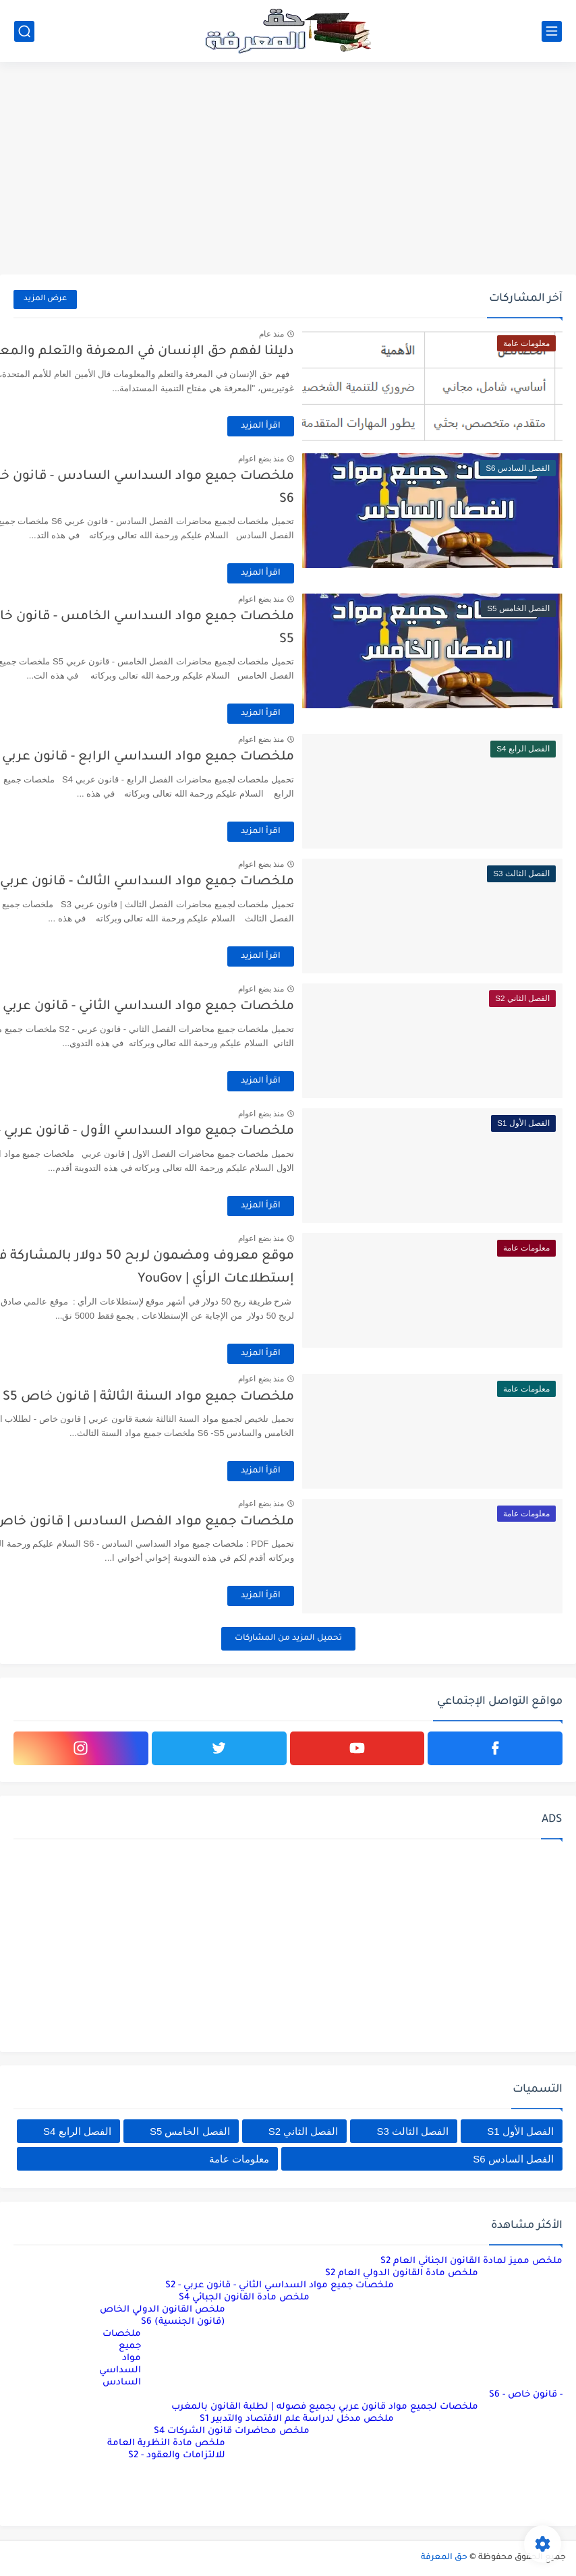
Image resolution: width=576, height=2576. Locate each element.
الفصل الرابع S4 (77, 2131)
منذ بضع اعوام (317, 458)
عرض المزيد (45, 299)
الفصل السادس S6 (513, 2159)
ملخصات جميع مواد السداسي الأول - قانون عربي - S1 (193, 1131)
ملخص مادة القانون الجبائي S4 (244, 2298)
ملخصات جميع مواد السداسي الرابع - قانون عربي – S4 (190, 757)
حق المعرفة (444, 2558)
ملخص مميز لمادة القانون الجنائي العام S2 (471, 2261)
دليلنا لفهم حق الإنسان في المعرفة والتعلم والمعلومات (184, 352)
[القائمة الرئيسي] (552, 31)
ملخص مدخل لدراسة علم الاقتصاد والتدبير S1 (297, 2419)
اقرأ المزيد (317, 426)
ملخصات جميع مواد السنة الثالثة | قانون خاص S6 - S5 (191, 1397)
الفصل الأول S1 (520, 2131)
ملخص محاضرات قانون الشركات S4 (232, 2431)
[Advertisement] (288, 170)
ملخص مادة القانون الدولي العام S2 (401, 2273)
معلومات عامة (239, 2159)
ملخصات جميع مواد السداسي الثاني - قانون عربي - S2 (192, 1007)
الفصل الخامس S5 (190, 2131)
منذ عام (327, 334)
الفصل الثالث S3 (413, 2131)
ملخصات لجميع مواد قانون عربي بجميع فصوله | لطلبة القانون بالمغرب (324, 2407)
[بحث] (24, 31)
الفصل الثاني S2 (303, 2131)
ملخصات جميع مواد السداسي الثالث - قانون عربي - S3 (190, 882)
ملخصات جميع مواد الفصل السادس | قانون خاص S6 (191, 1522)
